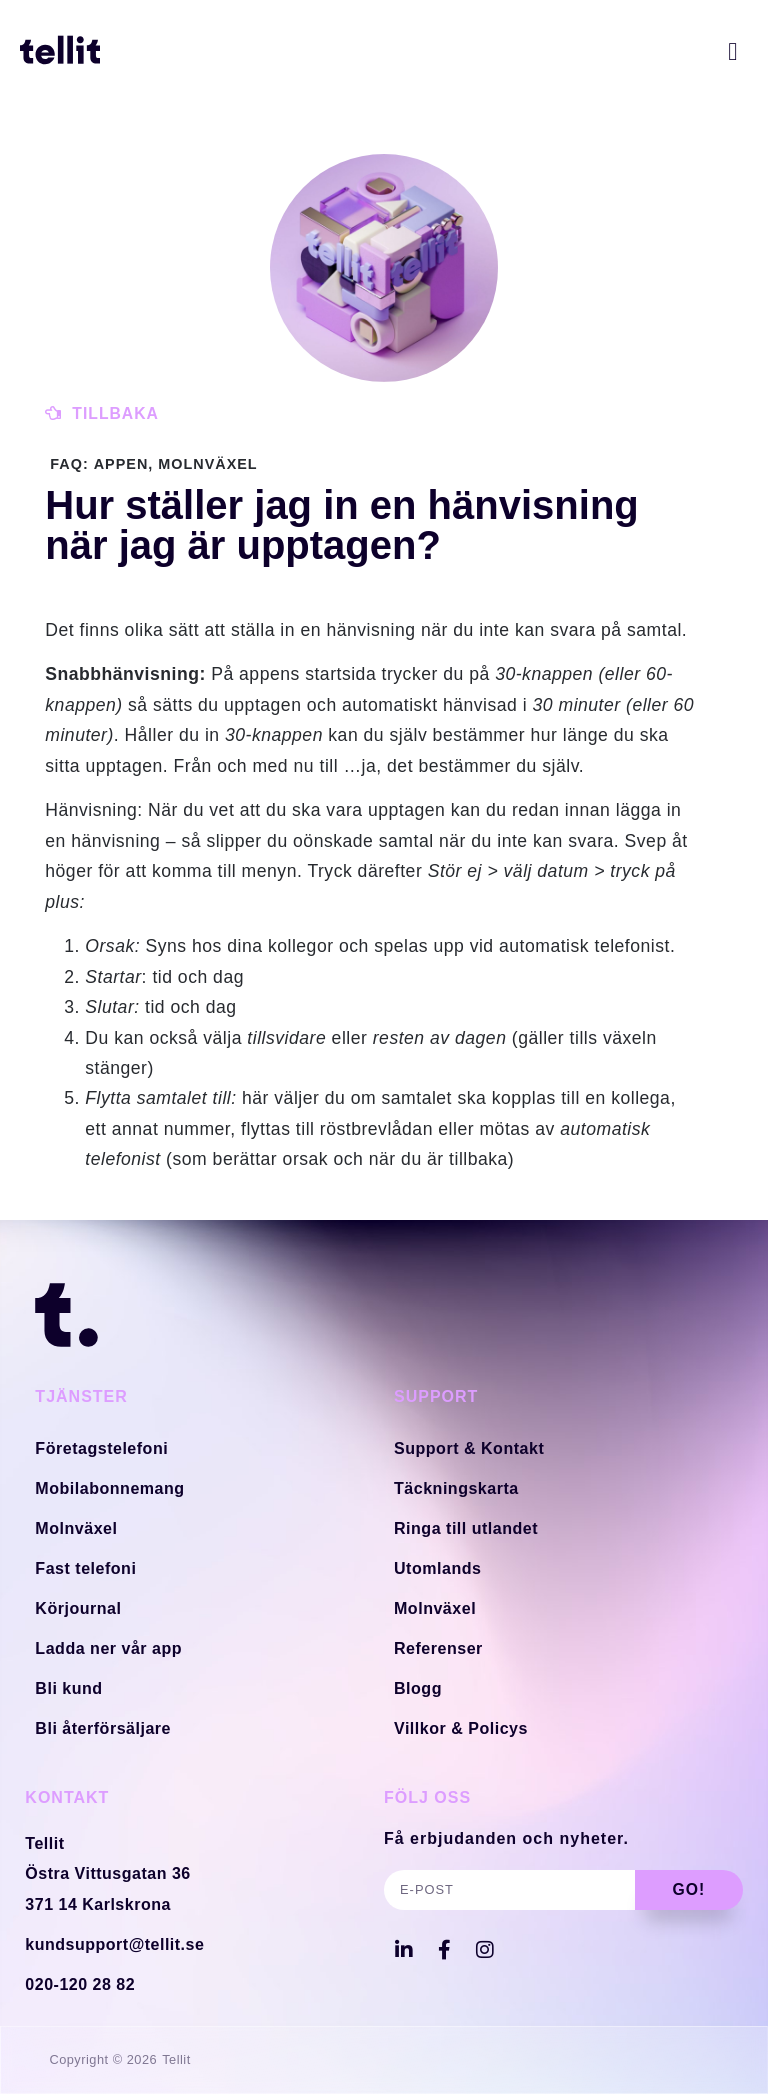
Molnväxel (76, 1527)
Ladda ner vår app (108, 1647)
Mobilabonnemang (109, 1487)
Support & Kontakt (469, 1447)
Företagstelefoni (101, 1447)
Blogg (418, 1687)
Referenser (438, 1647)
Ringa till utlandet (466, 1527)
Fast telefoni (85, 1567)
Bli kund (68, 1687)
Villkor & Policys (461, 1727)
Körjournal (78, 1607)
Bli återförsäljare (102, 1727)
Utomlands (437, 1567)
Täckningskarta (456, 1487)
